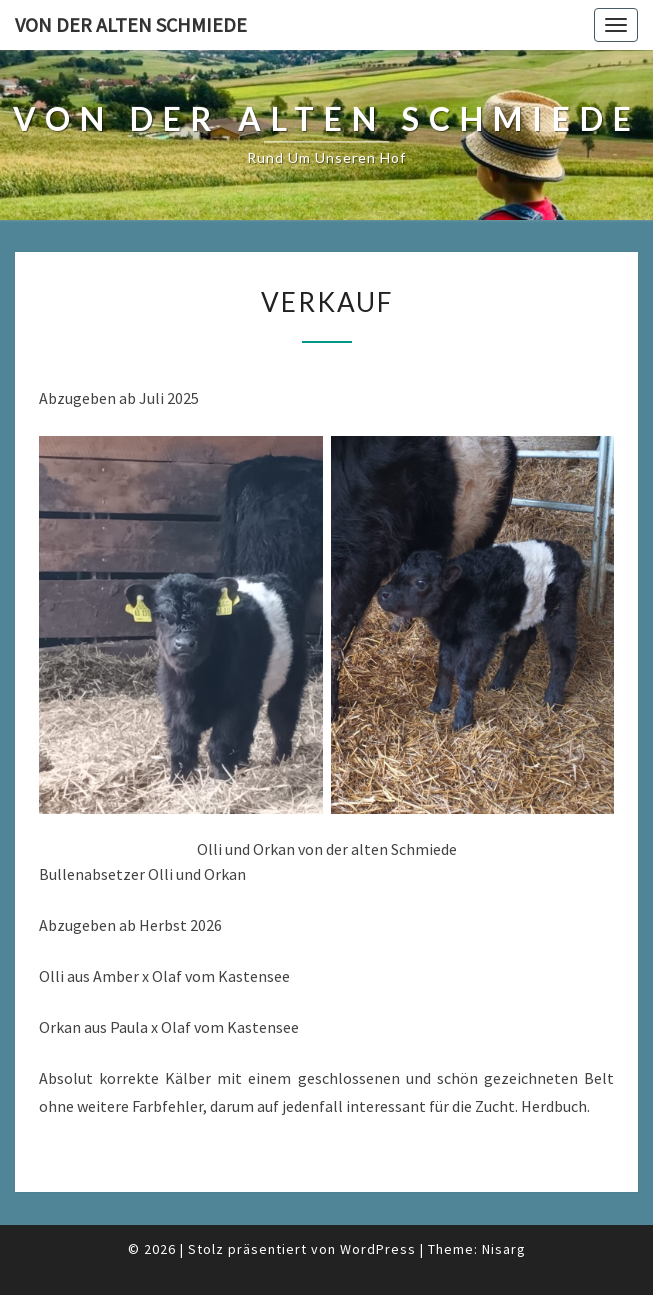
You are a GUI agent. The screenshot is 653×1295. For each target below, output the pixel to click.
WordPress (378, 1249)
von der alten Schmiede (131, 24)
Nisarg (504, 1249)
